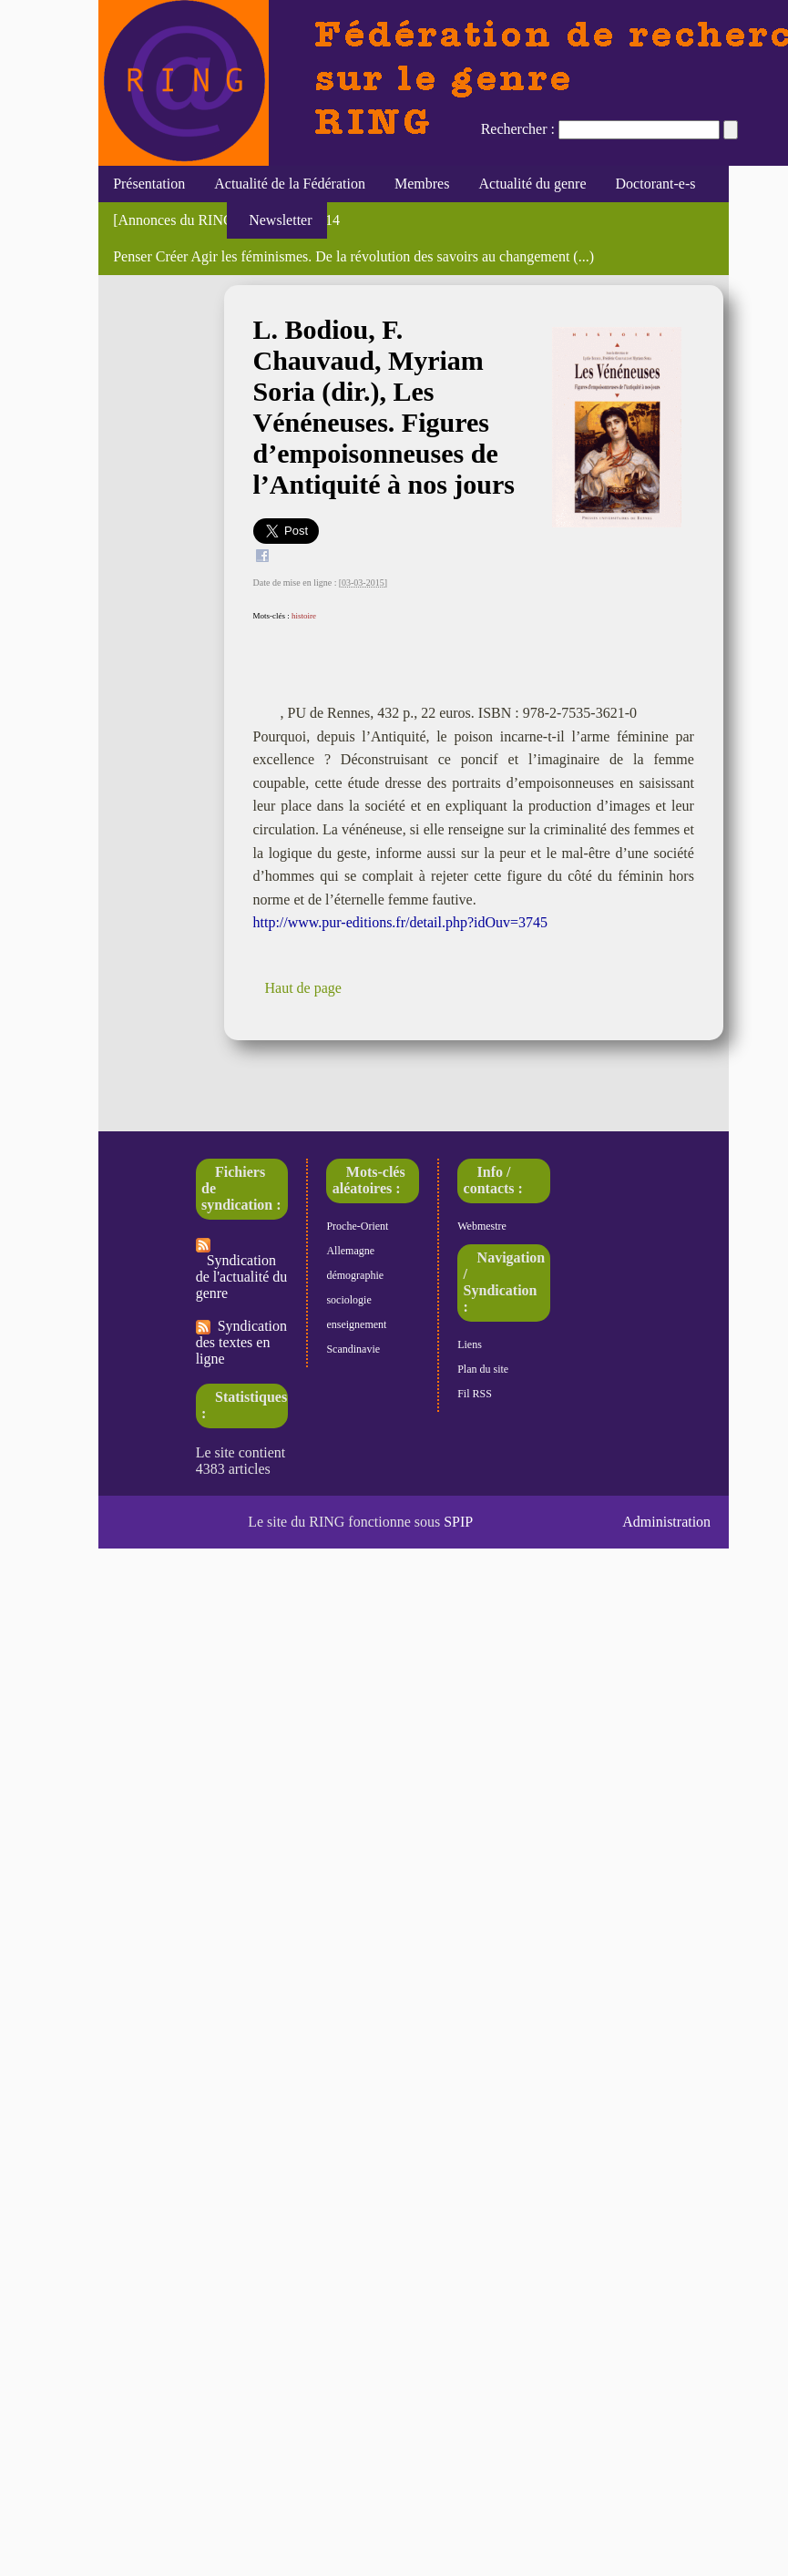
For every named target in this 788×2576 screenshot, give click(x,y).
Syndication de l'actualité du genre (242, 1269)
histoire (304, 615)
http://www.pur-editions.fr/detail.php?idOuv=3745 (400, 922)
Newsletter (276, 220)
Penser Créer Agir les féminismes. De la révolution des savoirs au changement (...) (353, 256)
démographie (355, 1275)
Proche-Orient (357, 1226)
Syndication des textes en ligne (241, 1342)
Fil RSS (474, 1393)
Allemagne (350, 1250)
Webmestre (482, 1226)
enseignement (356, 1324)
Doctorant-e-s (656, 183)
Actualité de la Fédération (289, 183)
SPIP (458, 1521)
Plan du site (482, 1369)
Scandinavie (353, 1349)
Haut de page (303, 988)
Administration (666, 1521)
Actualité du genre (532, 183)
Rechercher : (518, 129)
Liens (469, 1344)
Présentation (149, 183)
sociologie (348, 1299)
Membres (421, 183)
